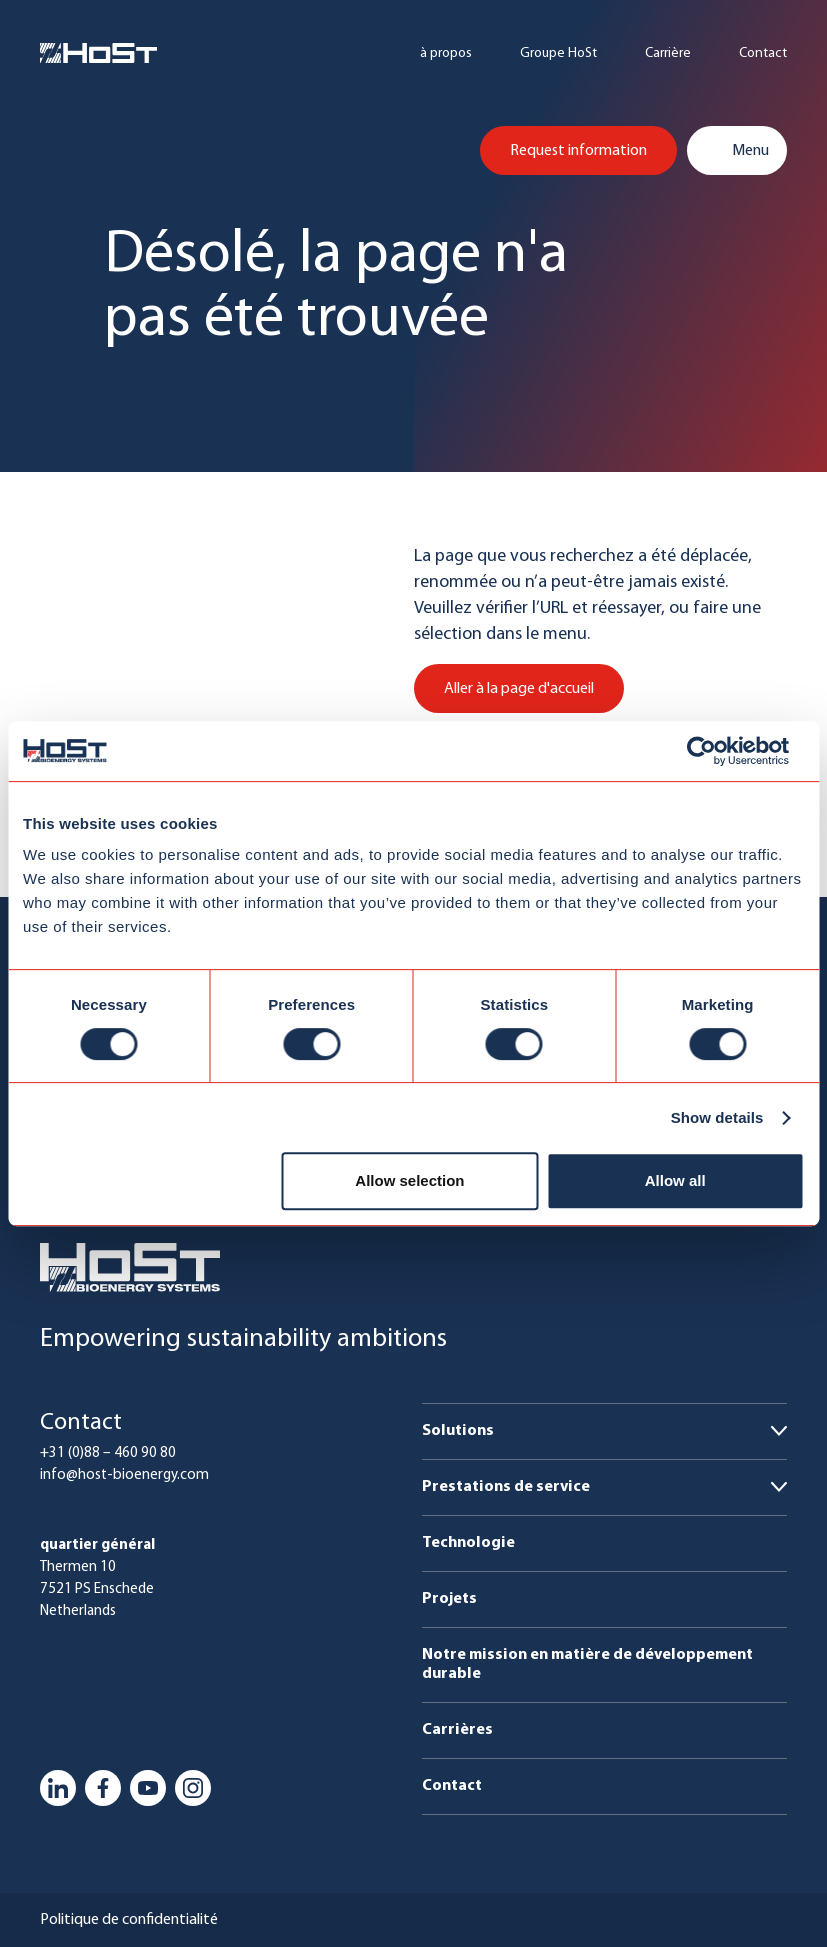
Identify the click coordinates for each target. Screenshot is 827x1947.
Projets (449, 1599)
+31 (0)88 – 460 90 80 (108, 1453)
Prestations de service (506, 1487)
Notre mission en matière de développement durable (587, 1664)
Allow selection (409, 1180)
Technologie (468, 1543)
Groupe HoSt (558, 54)
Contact (763, 54)
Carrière (668, 54)
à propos (446, 54)
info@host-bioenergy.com (124, 1475)
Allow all (675, 1180)
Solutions (458, 1431)
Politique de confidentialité (129, 1920)
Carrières (457, 1730)
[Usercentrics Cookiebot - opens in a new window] (716, 751)
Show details (717, 1117)
